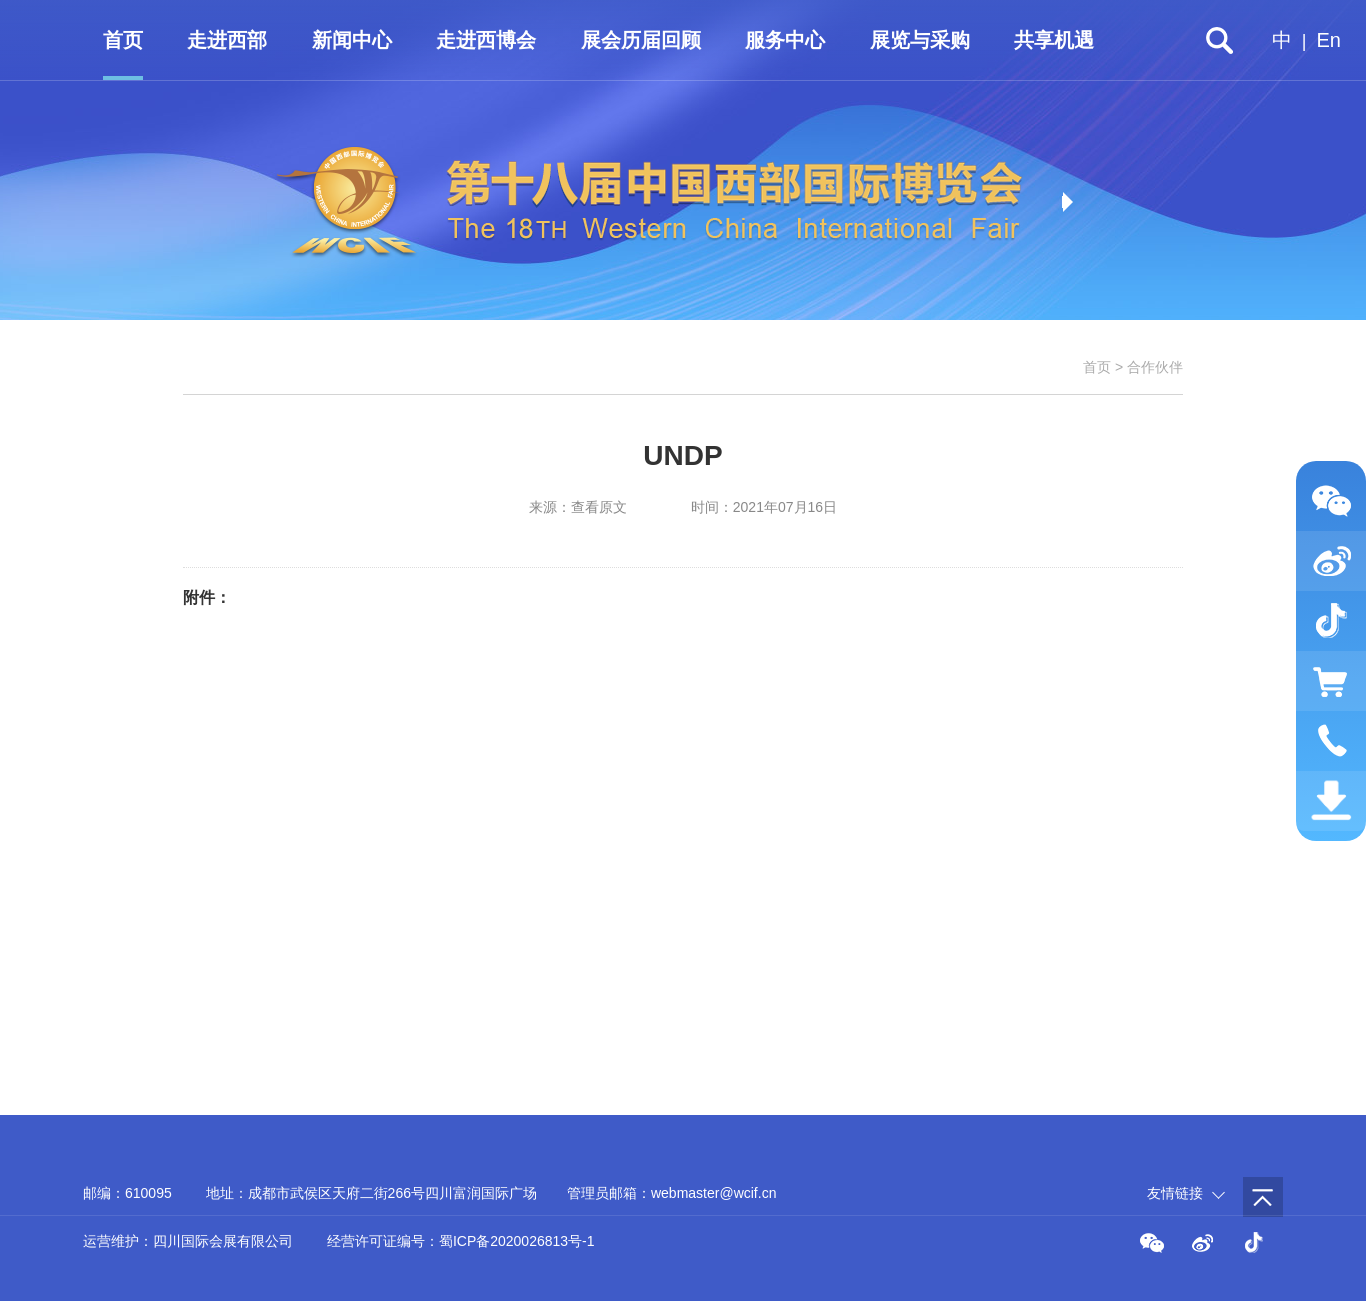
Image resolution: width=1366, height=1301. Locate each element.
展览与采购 (920, 40)
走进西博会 (486, 40)
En (1329, 40)
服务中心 (785, 40)
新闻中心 (352, 40)
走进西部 (227, 40)
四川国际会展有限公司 (223, 1241)
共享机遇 (1054, 40)
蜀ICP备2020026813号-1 (517, 1241)
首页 (123, 40)
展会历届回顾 (641, 40)
